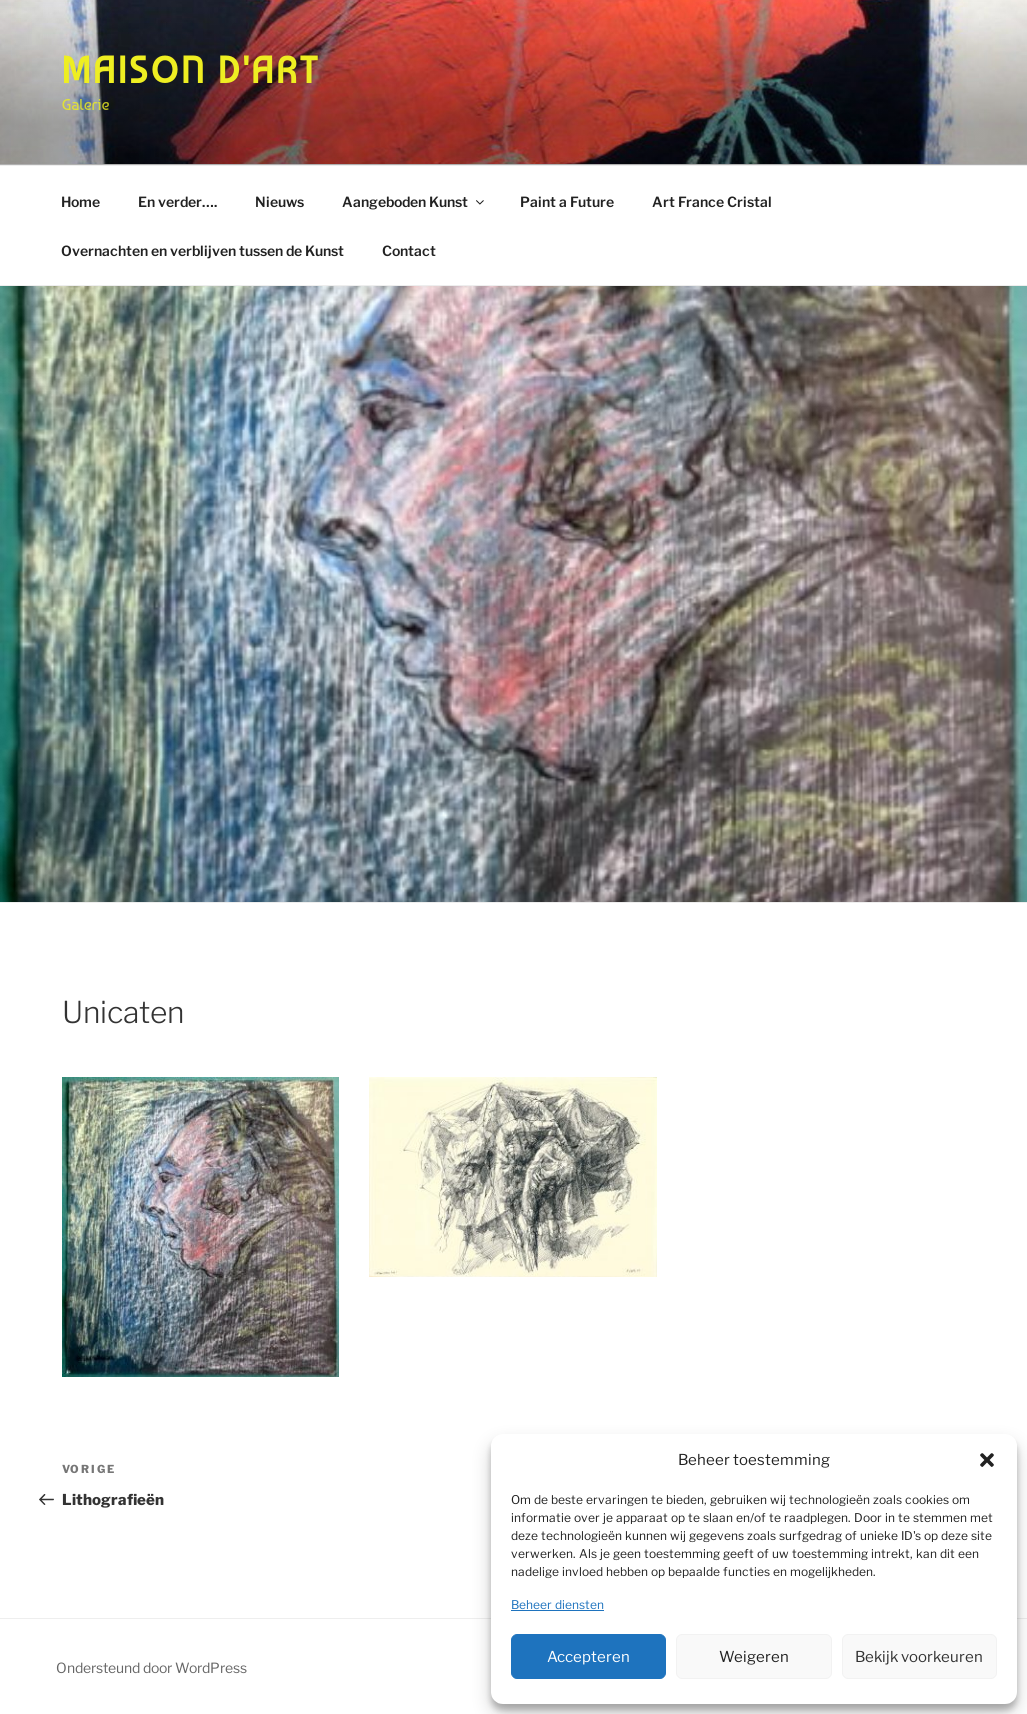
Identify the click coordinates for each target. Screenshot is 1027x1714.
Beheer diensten (557, 1604)
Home (80, 201)
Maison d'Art (191, 70)
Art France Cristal (712, 201)
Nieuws (279, 201)
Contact (409, 250)
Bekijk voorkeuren (919, 1657)
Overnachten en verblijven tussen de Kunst (202, 250)
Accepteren (588, 1657)
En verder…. (177, 201)
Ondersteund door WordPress (151, 1667)
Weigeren (754, 1657)
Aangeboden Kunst (414, 201)
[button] (987, 1460)
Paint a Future (567, 201)
